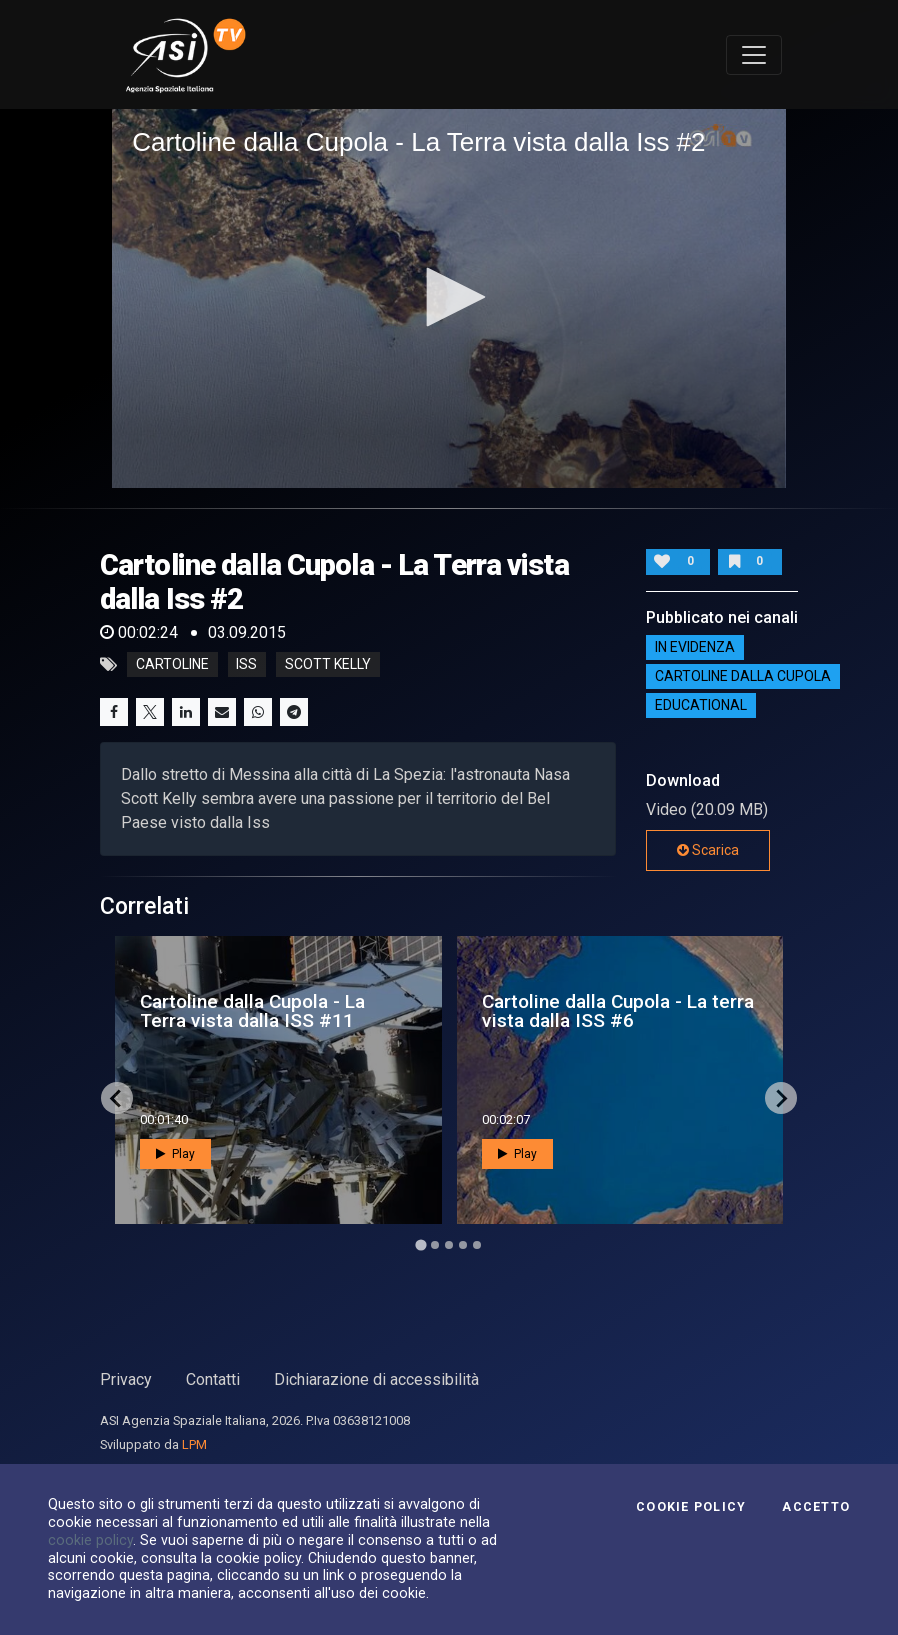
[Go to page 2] (435, 1245)
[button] (449, 297)
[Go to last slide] (117, 1098)
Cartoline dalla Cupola (743, 677)
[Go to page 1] (420, 1245)
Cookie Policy (691, 1507)
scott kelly (328, 665)
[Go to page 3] (449, 1245)
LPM (194, 1444)
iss (246, 665)
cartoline (172, 665)
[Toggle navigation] (754, 55)
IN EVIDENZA (695, 648)
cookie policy (90, 1540)
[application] (449, 298)
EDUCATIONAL (701, 706)
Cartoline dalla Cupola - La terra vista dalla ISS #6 (618, 1011)
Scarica (708, 850)
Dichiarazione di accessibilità (376, 1379)
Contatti (213, 1379)
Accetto (816, 1507)
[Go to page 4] (463, 1245)
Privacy (126, 1379)
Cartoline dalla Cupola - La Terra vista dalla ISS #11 (252, 1011)
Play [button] (175, 1154)
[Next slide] (781, 1098)
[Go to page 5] (477, 1245)
